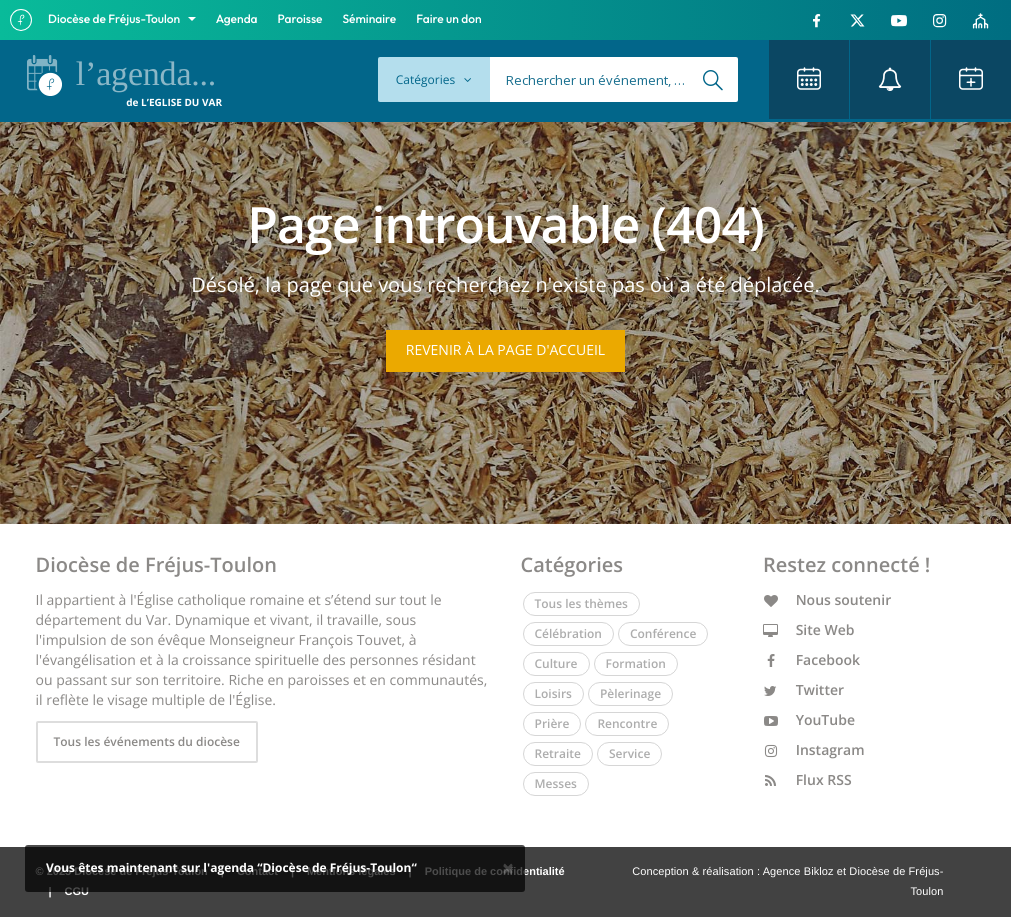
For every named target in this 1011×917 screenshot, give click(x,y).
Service (629, 753)
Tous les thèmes (581, 603)
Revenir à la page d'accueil (505, 350)
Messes (556, 783)
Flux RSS (807, 780)
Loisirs (553, 693)
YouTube (809, 720)
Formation (636, 663)
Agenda (237, 19)
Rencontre (627, 723)
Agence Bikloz (798, 872)
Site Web (809, 630)
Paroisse (300, 19)
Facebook (811, 660)
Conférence (663, 633)
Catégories (434, 79)
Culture (556, 663)
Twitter (803, 690)
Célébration (568, 633)
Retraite (558, 753)
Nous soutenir (827, 600)
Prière (552, 723)
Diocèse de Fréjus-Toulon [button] (115, 19)
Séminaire (370, 19)
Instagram (814, 750)
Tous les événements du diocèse (147, 741)
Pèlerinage (630, 693)
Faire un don (448, 19)
